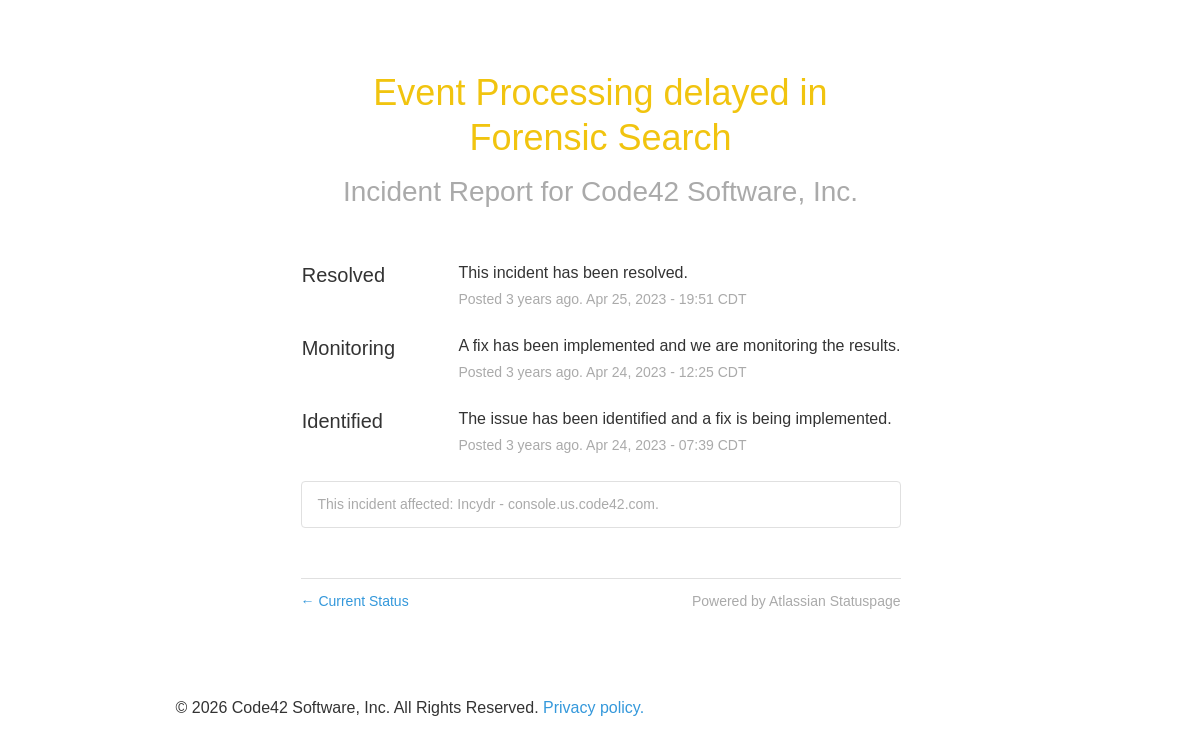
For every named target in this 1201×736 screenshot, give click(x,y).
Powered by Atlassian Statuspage (796, 601)
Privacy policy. (593, 707)
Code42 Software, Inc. (719, 191)
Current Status (355, 601)
